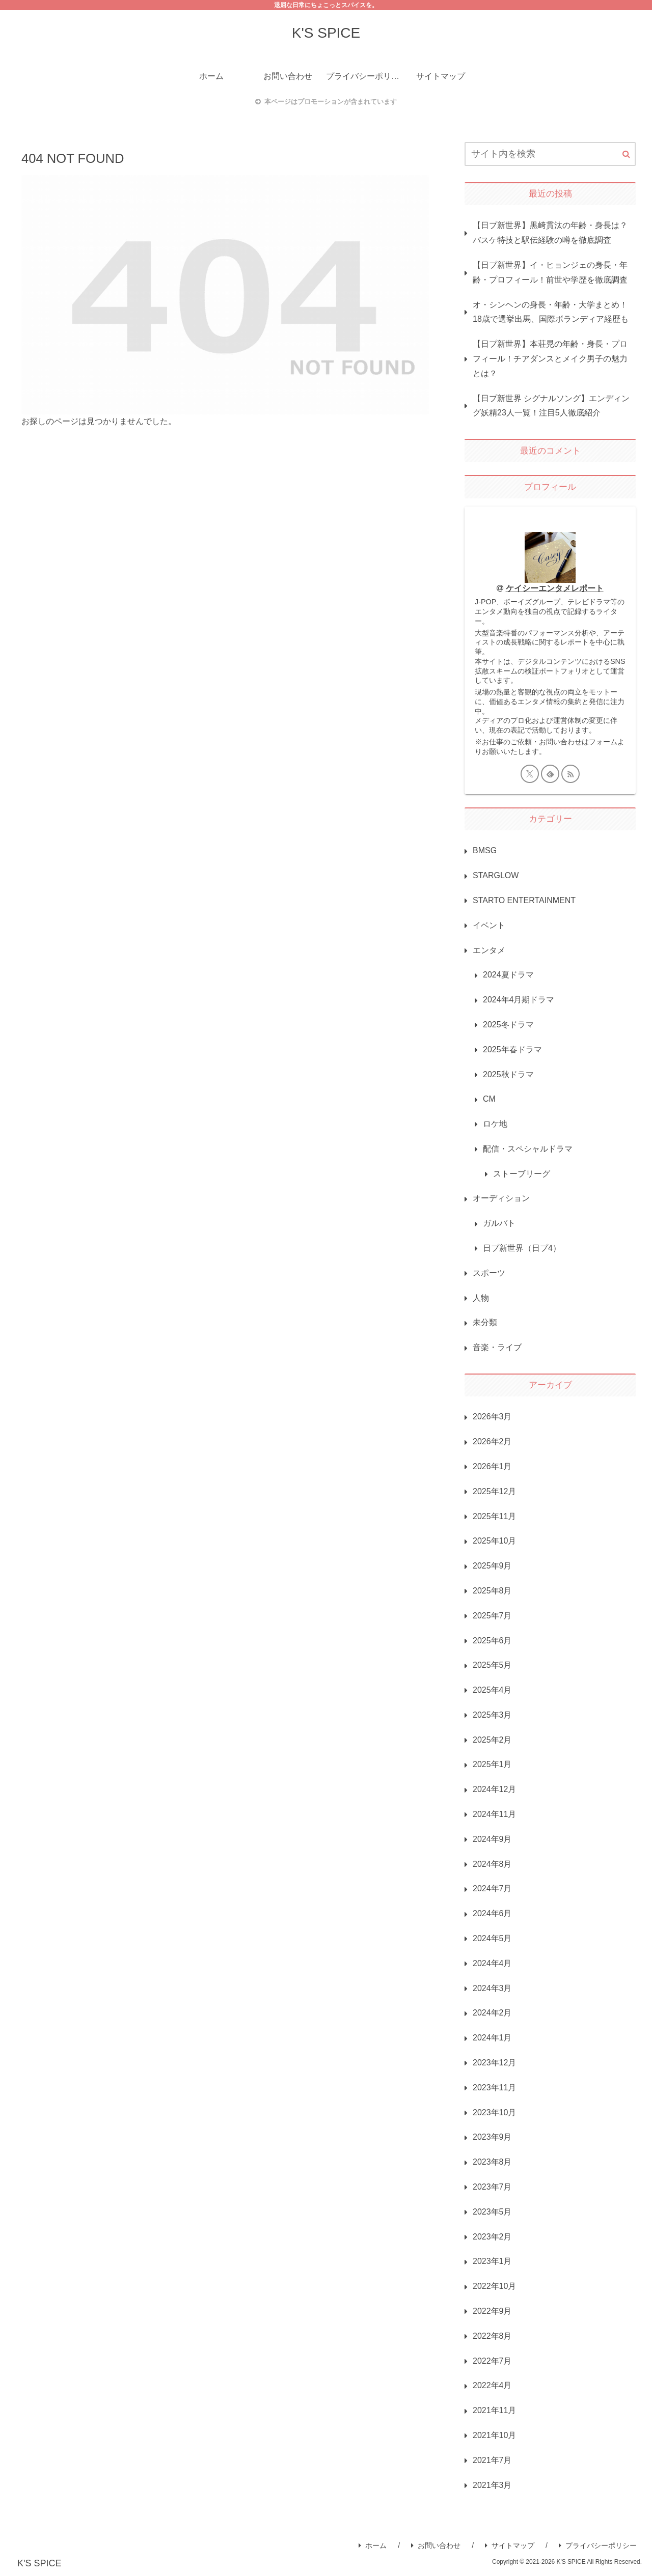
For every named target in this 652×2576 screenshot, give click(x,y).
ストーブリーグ (521, 1173)
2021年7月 (492, 2460)
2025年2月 (492, 1739)
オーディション (501, 1198)
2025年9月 (492, 1565)
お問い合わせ (435, 2545)
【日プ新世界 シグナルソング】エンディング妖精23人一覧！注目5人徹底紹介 (551, 405)
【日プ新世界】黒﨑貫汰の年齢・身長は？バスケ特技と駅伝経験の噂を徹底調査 (550, 232)
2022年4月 (492, 2385)
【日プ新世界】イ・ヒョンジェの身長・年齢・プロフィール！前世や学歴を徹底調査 (550, 272)
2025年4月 (492, 1690)
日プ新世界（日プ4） (522, 1248)
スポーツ (489, 1273)
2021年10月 (494, 2435)
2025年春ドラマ (512, 1049)
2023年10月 (494, 2112)
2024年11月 (494, 1814)
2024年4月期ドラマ (519, 999)
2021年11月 (494, 2410)
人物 (481, 1298)
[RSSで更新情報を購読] (570, 774)
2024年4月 (492, 1963)
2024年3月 (492, 1988)
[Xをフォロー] (530, 774)
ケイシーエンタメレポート (555, 588)
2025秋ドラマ (508, 1074)
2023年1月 (492, 2261)
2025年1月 (492, 1764)
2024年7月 (492, 1888)
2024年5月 (492, 1938)
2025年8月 (492, 1590)
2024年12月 (494, 1789)
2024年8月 (492, 1864)
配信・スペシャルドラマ (528, 1148)
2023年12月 (494, 2062)
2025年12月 (494, 1491)
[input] (550, 154)
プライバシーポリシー (598, 2545)
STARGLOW (496, 875)
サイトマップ (509, 2545)
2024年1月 (492, 2037)
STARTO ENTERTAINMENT (524, 900)
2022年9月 (492, 2311)
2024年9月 (492, 1839)
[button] (626, 154)
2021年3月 (492, 2485)
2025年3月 (492, 1715)
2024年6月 (492, 1913)
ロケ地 (495, 1123)
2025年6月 (492, 1640)
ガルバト (499, 1223)
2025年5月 (492, 1665)
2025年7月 (492, 1615)
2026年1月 (492, 1466)
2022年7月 (492, 2361)
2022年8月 (492, 2336)
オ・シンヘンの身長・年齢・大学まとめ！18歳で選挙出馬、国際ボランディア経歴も (551, 312)
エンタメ (489, 950)
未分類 (485, 1322)
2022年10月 (494, 2286)
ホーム (373, 2545)
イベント (489, 925)
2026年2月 (492, 1441)
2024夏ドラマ (508, 974)
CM (489, 1099)
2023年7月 (492, 2186)
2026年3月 (492, 1416)
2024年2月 (492, 2012)
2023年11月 (494, 2087)
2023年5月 (492, 2211)
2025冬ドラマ (508, 1024)
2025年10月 (494, 1540)
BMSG (485, 850)
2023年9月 (492, 2137)
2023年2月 (492, 2236)
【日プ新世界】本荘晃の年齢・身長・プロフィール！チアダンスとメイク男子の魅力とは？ (550, 359)
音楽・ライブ (497, 1347)
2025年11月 (494, 1516)
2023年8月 (492, 2162)
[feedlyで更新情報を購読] (550, 774)
